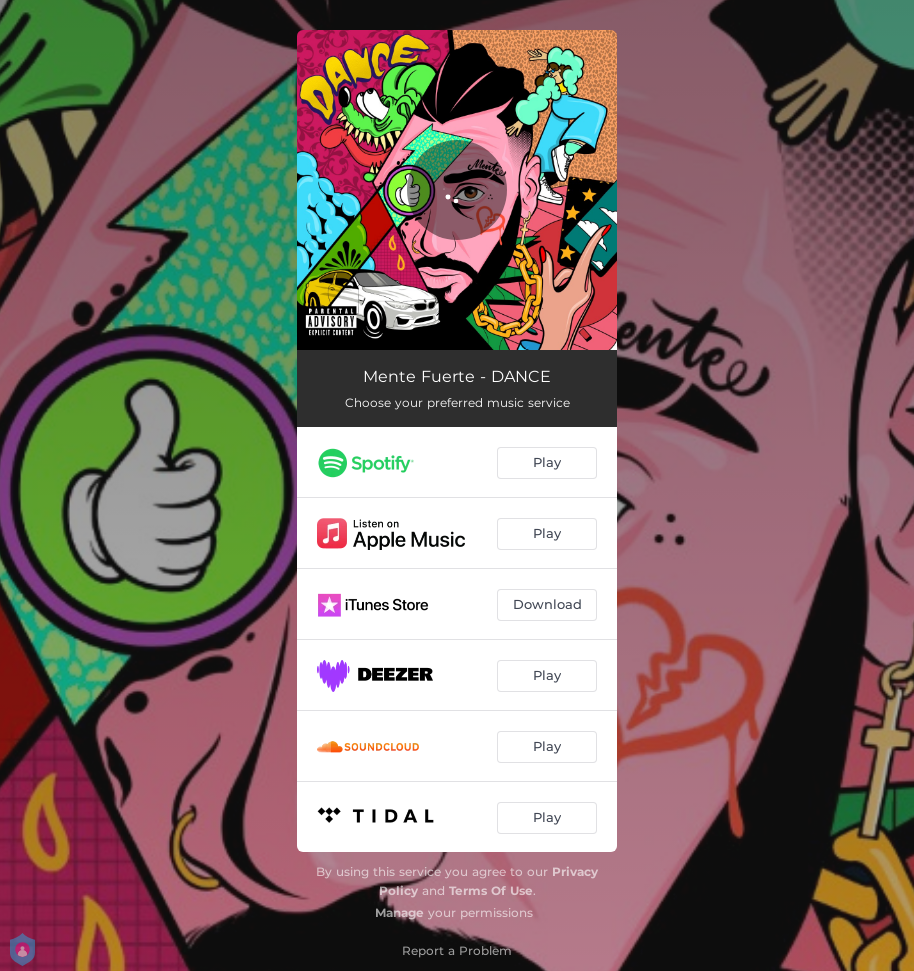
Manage (399, 912)
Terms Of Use (491, 890)
